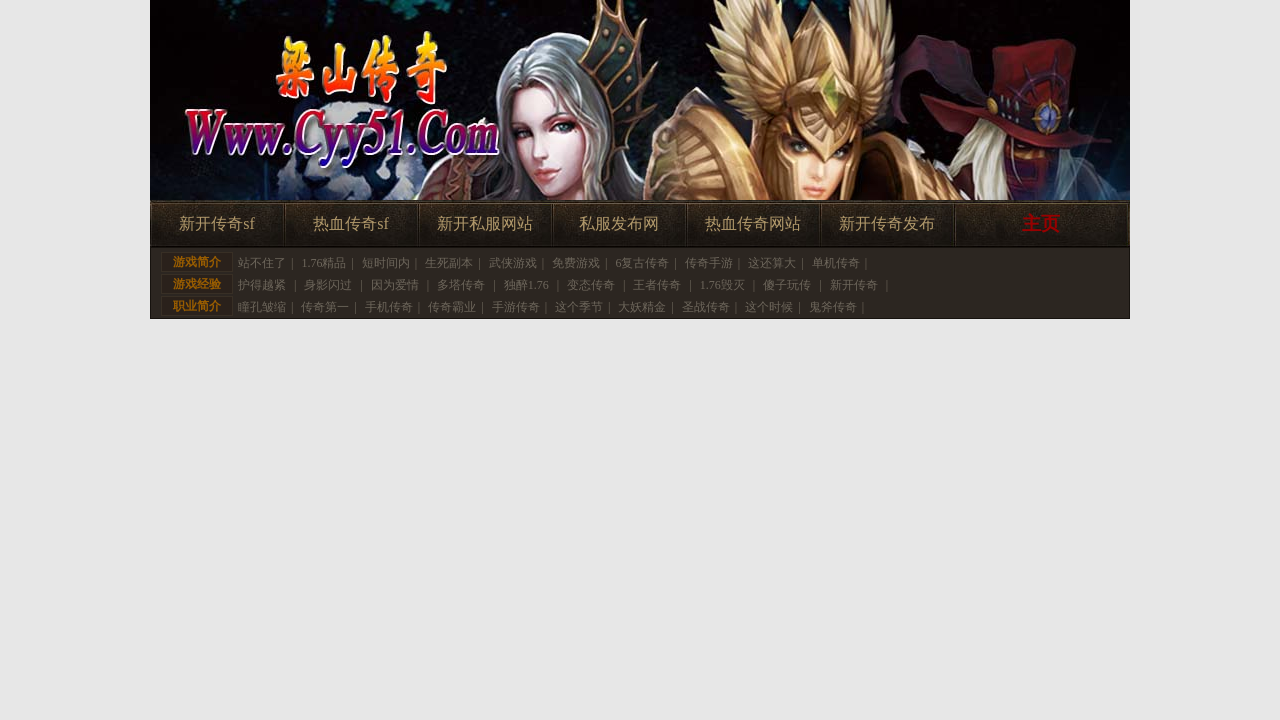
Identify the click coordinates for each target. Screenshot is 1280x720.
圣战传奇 (706, 307)
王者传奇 (657, 285)
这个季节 (579, 307)
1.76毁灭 (722, 285)
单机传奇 (836, 263)
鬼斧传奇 (833, 307)
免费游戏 (576, 263)
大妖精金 (642, 307)
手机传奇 (389, 307)
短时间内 (386, 263)
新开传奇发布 (887, 223)
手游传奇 (516, 307)
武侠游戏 (513, 263)
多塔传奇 (461, 285)
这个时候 (769, 307)
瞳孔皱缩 (262, 307)
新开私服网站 (485, 223)
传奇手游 (709, 263)
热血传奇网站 (753, 223)
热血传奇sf (351, 223)
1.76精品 (323, 263)
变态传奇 (591, 285)
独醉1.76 (526, 285)
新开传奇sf (217, 223)
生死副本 (449, 263)
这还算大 (772, 263)
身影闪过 (328, 285)
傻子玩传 (787, 285)
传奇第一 (325, 307)
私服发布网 (619, 223)
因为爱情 (395, 285)
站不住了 (262, 263)
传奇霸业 (452, 307)
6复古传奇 (642, 263)
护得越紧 (262, 285)
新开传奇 (854, 285)
